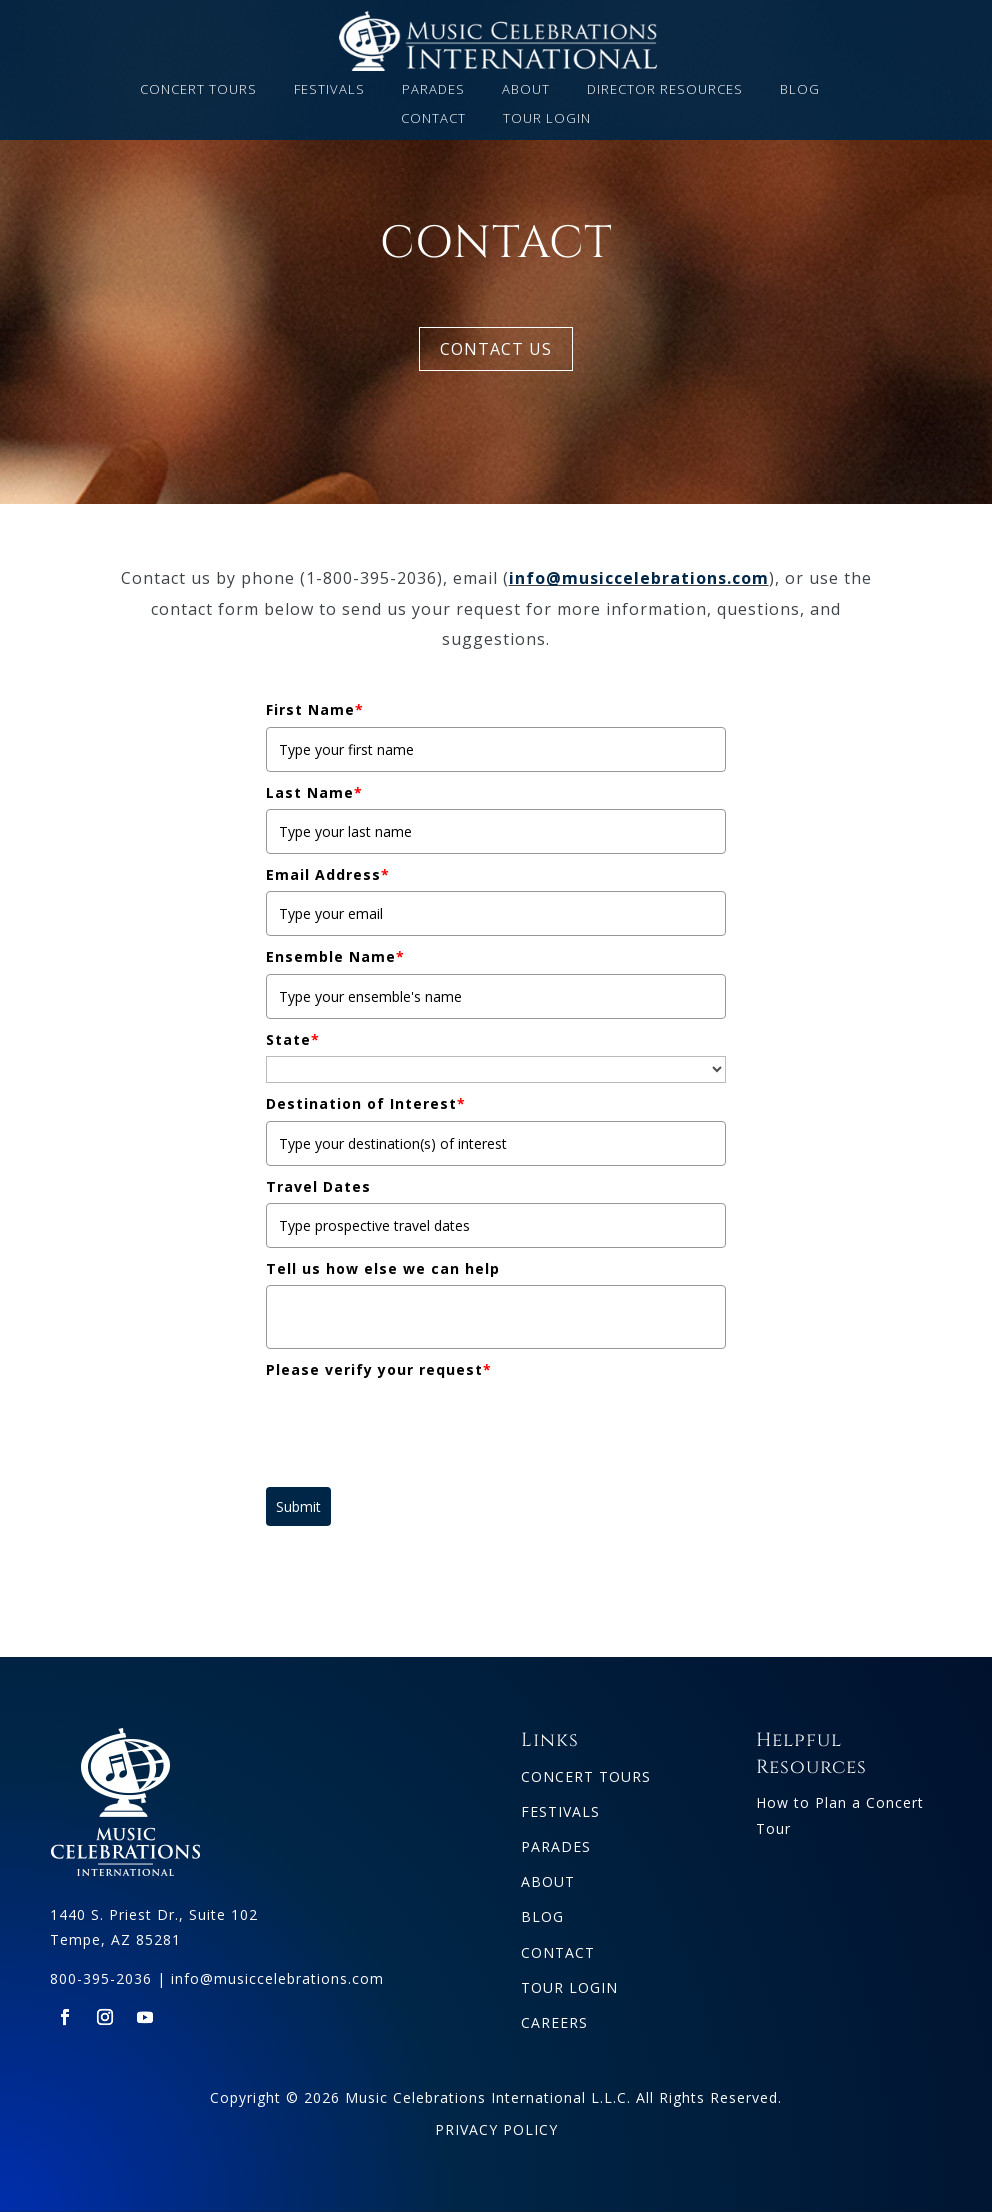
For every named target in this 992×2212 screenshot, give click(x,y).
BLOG (800, 90)
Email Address (328, 874)
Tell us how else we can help (383, 1268)
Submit (298, 1506)
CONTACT (433, 119)
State (293, 1039)
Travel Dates (318, 1186)
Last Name (314, 792)
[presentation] (418, 1426)
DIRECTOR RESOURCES (665, 90)
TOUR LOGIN (547, 119)
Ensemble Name (335, 956)
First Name (315, 709)
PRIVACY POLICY (496, 2129)
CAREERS (554, 2022)
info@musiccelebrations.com (639, 578)
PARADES (433, 90)
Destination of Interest (366, 1103)
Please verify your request (379, 1369)
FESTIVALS (329, 90)
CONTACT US (496, 349)
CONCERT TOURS (198, 90)
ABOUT (526, 90)
